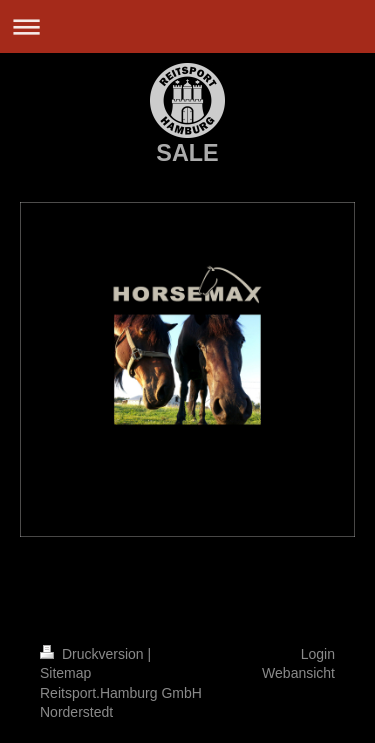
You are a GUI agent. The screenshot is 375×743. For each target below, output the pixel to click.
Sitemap (65, 673)
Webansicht (298, 673)
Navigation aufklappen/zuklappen (187, 26)
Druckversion (93, 654)
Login (318, 654)
